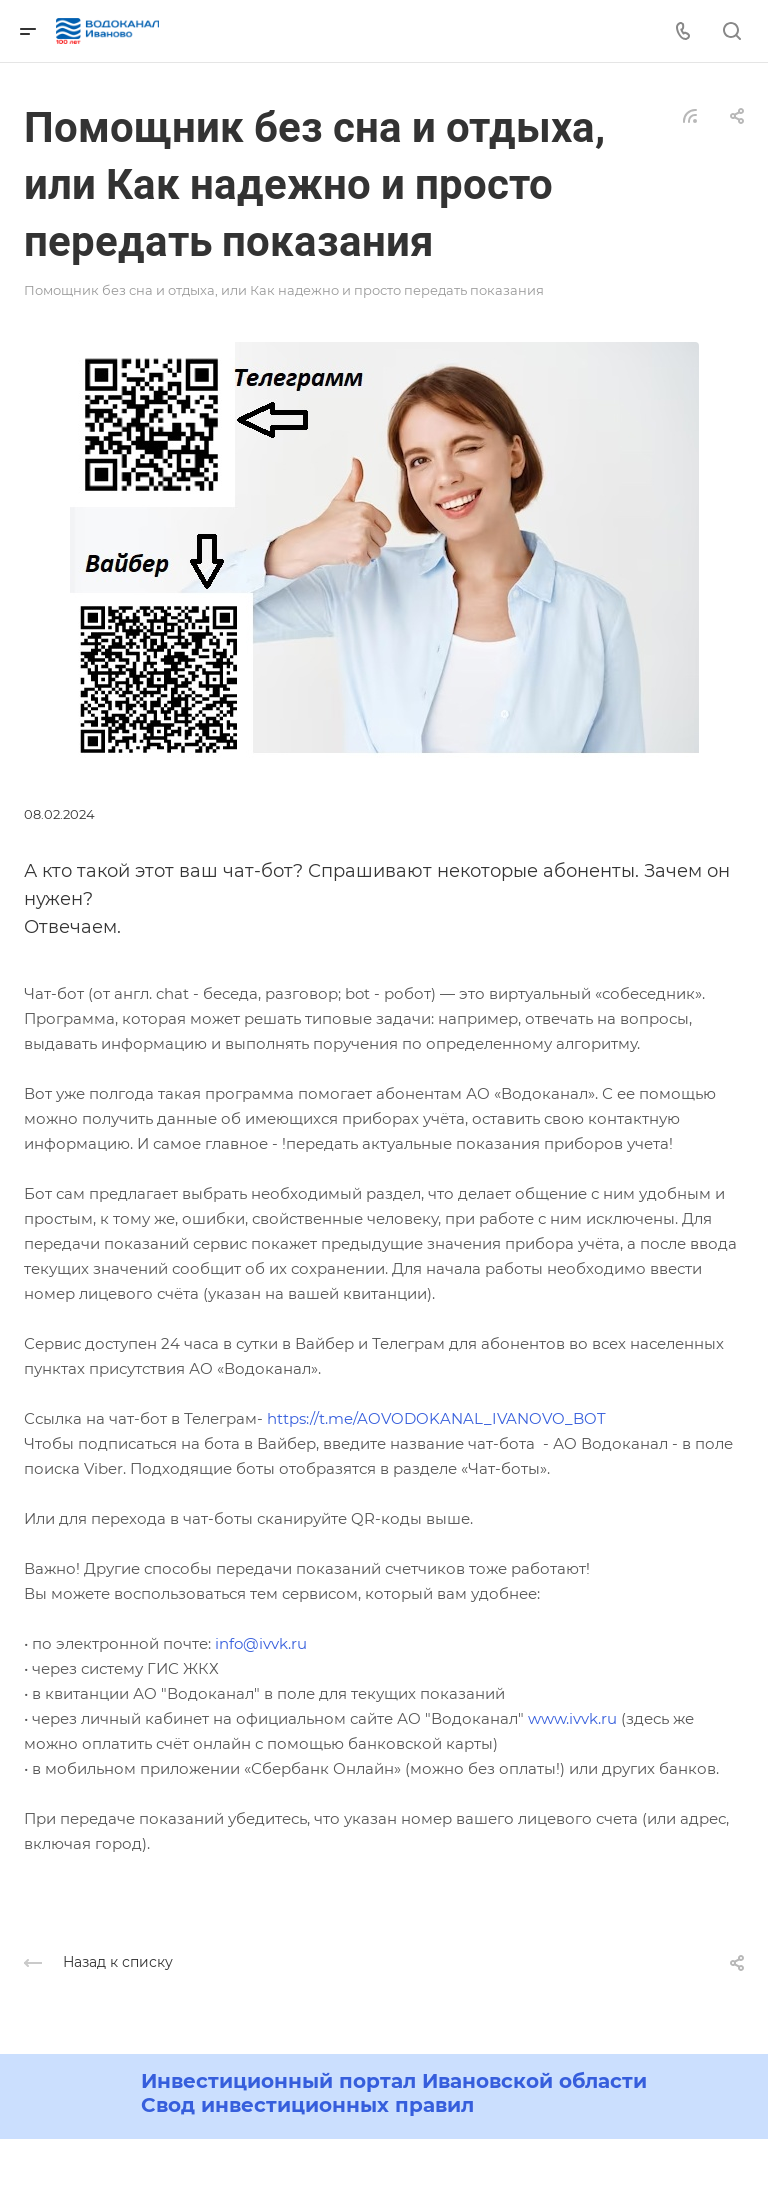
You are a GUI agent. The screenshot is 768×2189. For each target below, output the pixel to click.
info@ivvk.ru (261, 1643)
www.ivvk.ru (572, 1718)
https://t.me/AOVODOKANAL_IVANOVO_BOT (436, 1418)
